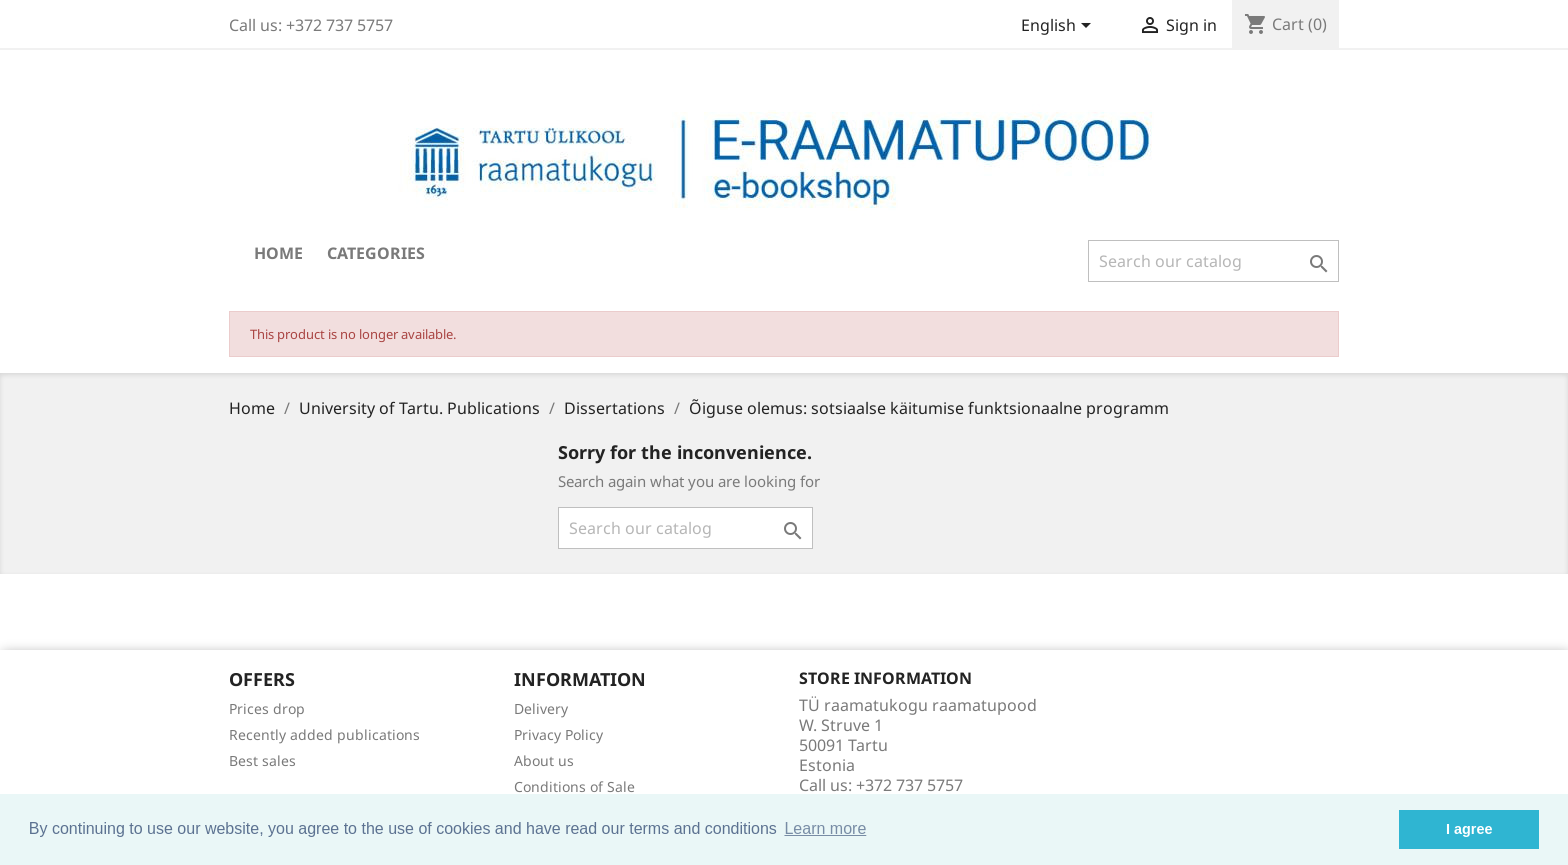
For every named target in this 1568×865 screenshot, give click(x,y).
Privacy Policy (558, 734)
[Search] (1213, 261)
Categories (376, 253)
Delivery (541, 708)
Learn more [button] (825, 828)
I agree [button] (1469, 829)
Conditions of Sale (574, 786)
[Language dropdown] (1059, 27)
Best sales (262, 760)
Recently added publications (324, 734)
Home (278, 253)
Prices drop (267, 708)
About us (544, 760)
